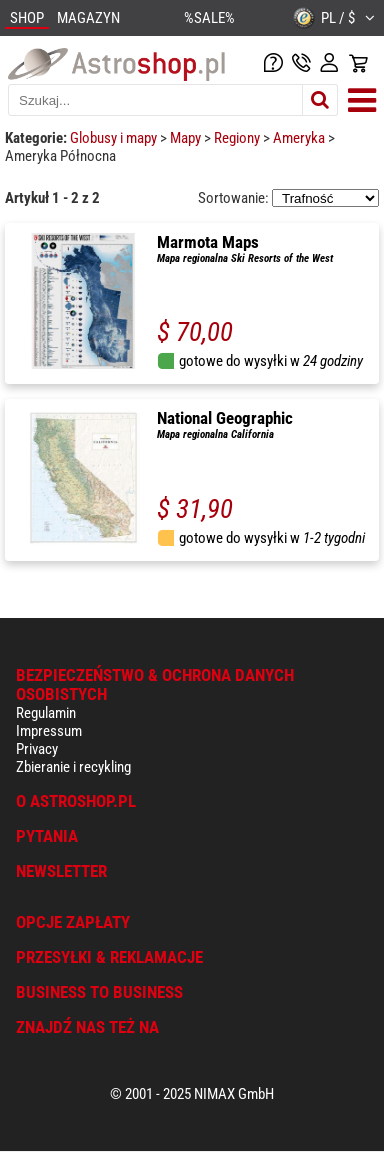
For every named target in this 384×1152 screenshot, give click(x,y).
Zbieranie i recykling (73, 767)
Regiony (238, 138)
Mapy (187, 138)
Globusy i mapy (115, 138)
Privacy (37, 749)
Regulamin (46, 713)
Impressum (49, 731)
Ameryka (300, 138)
